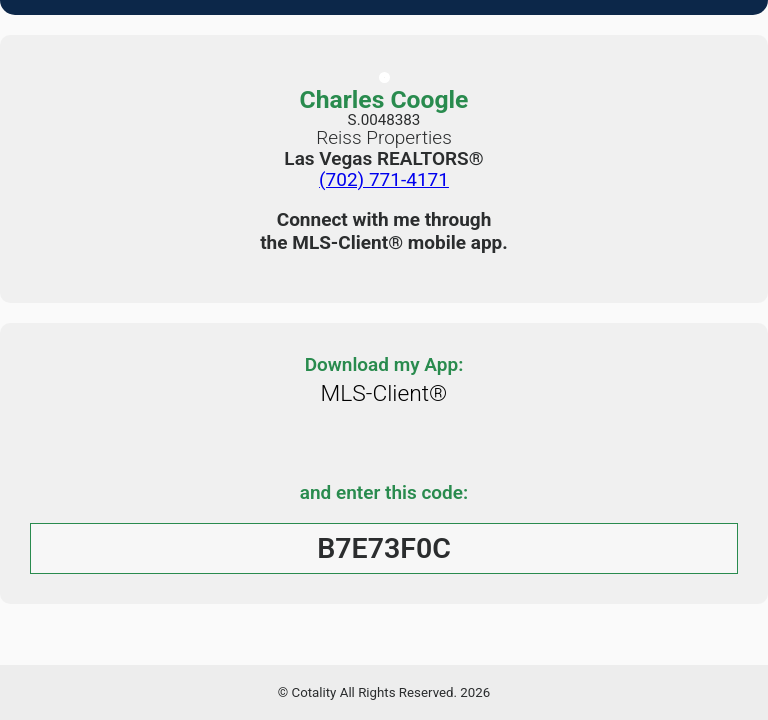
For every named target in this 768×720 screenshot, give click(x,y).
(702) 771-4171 (384, 179)
